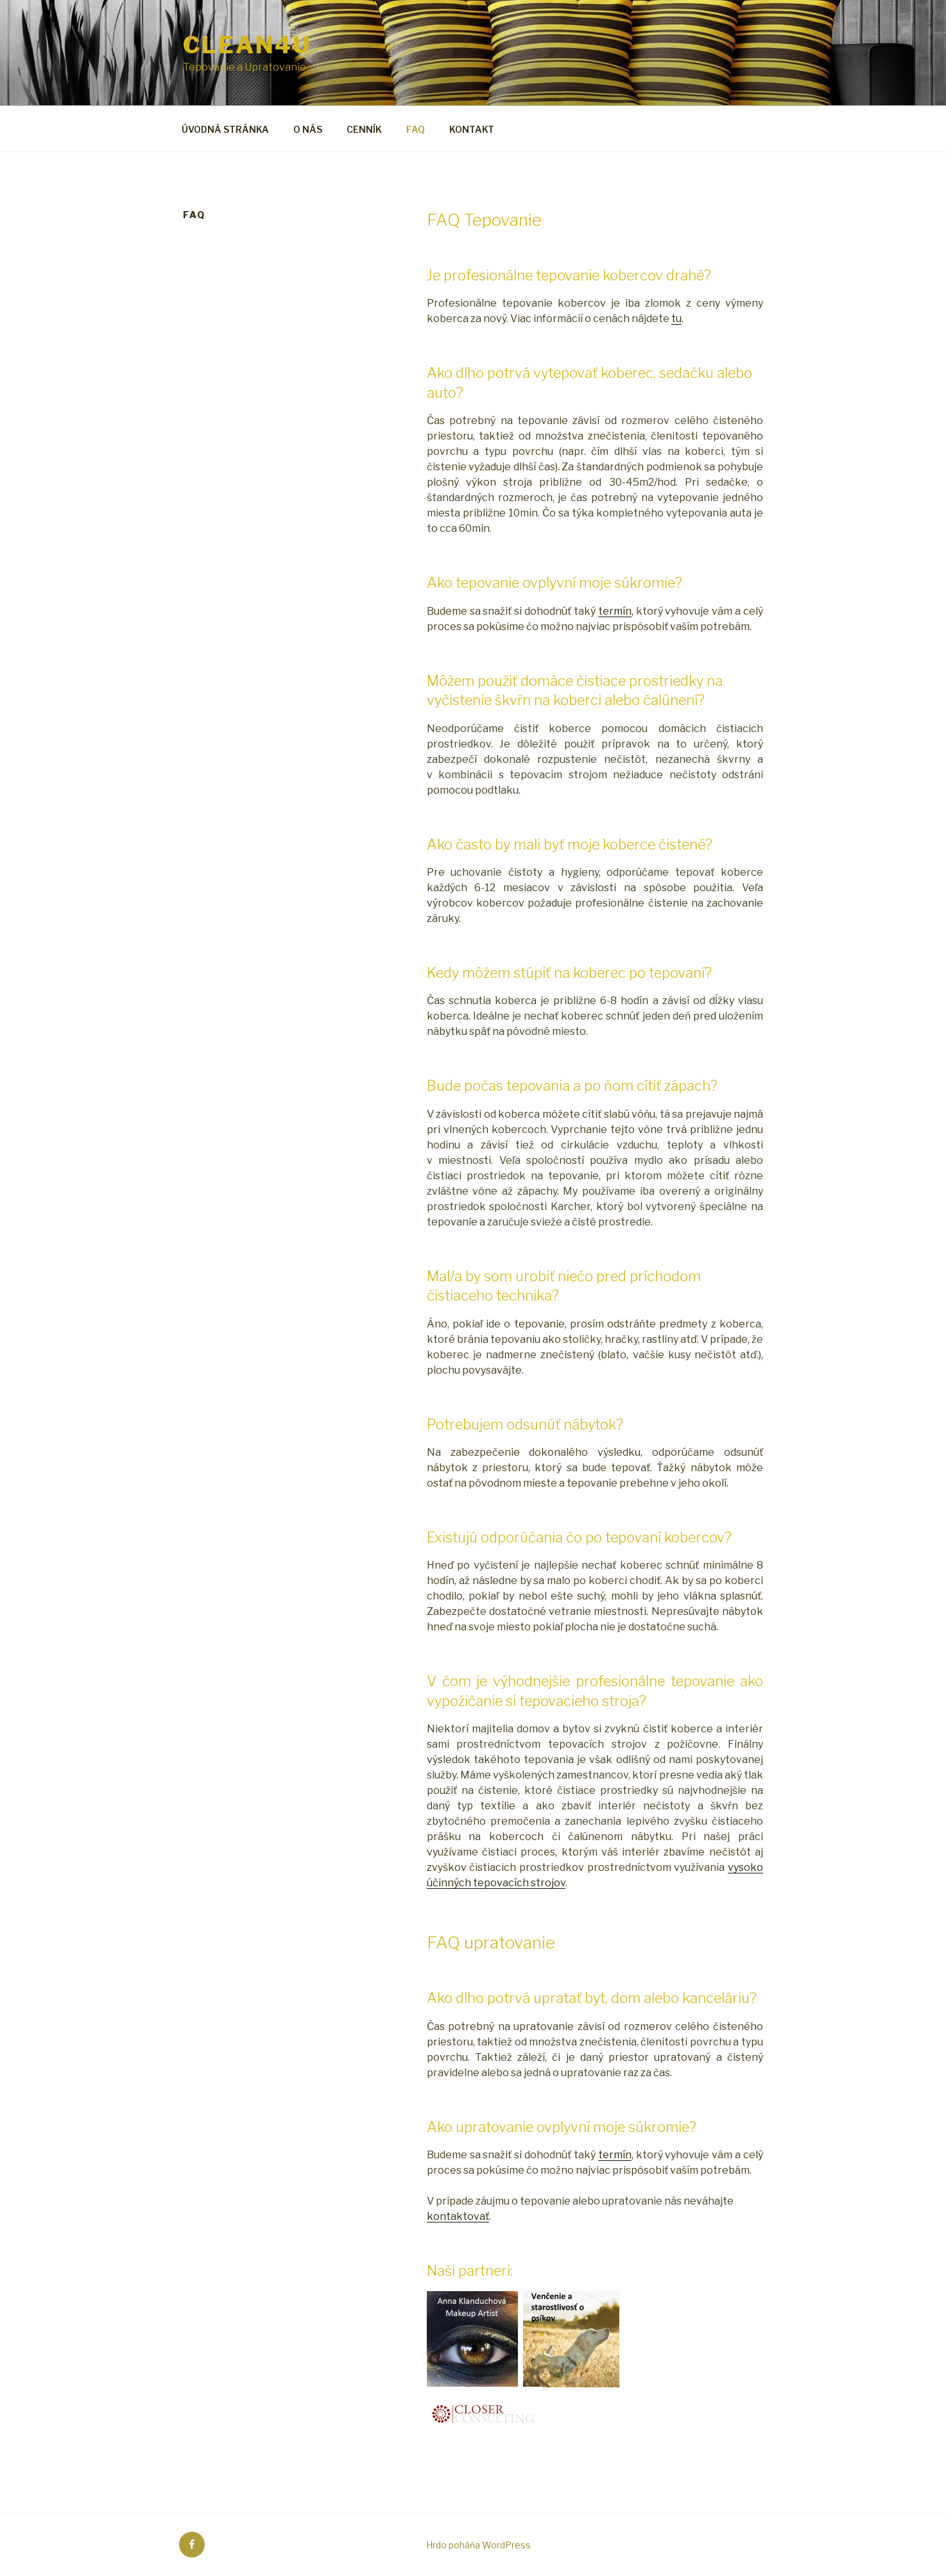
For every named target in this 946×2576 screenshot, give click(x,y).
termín (615, 611)
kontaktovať (458, 2216)
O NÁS (307, 129)
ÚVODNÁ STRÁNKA (225, 129)
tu (676, 318)
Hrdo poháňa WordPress (478, 2544)
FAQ (415, 129)
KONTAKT (471, 129)
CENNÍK (364, 129)
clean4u (247, 45)
